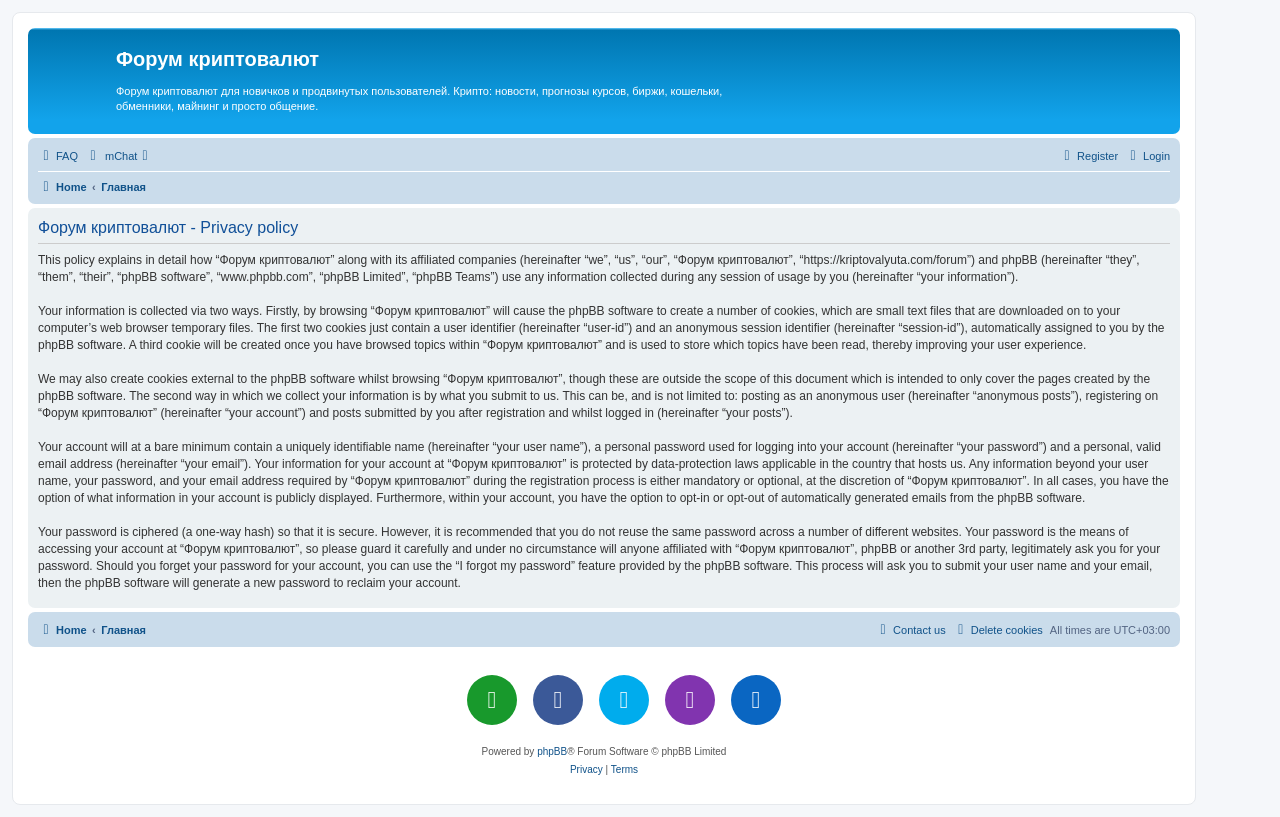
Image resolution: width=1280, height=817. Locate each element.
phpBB (552, 751)
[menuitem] (58, 156)
